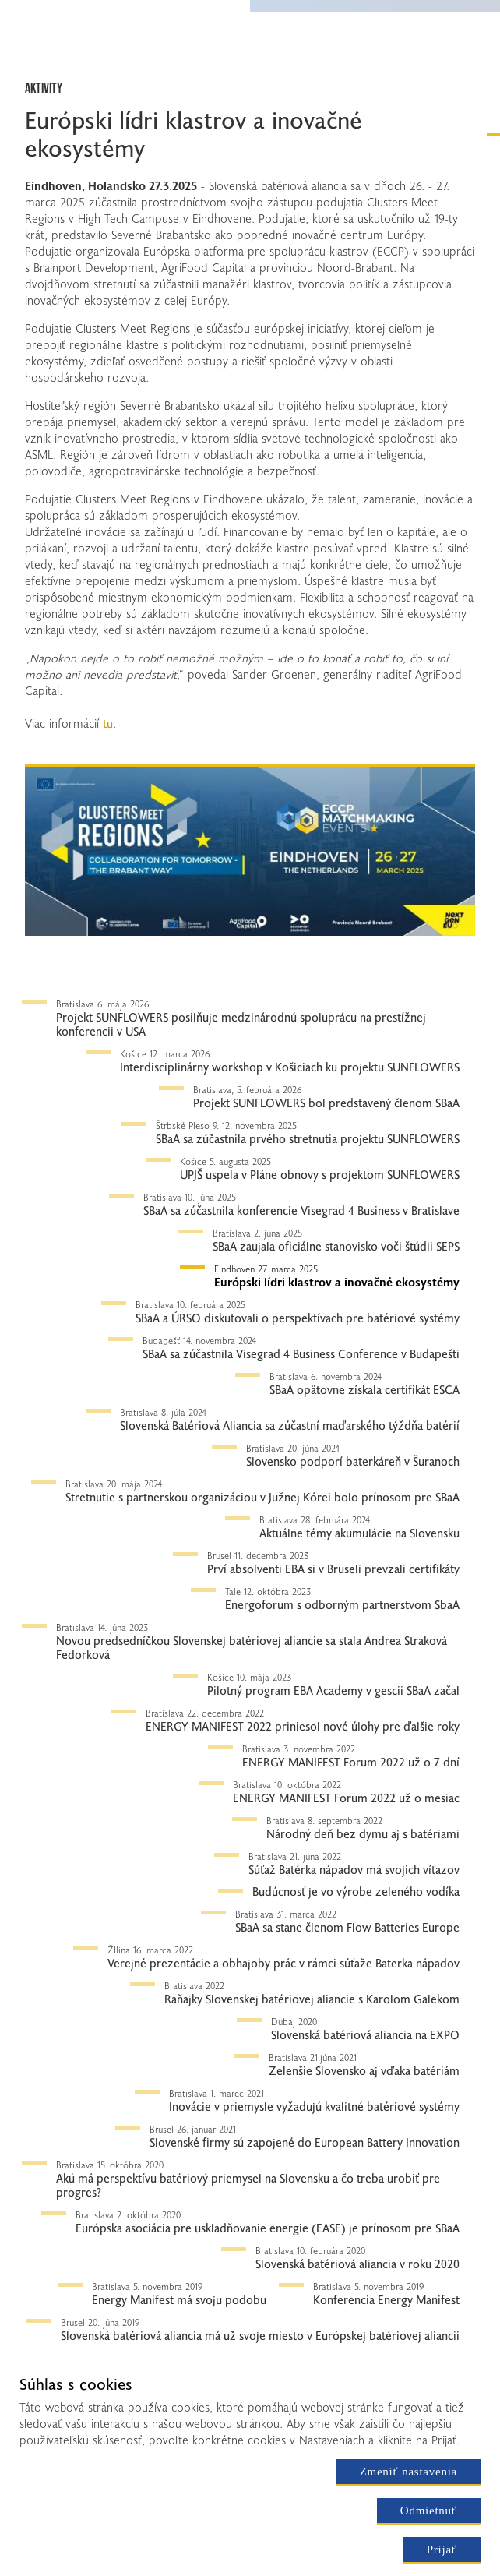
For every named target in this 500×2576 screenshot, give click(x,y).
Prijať (442, 2549)
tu (108, 723)
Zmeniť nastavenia (408, 2471)
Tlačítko (47, 753)
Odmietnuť (428, 2510)
